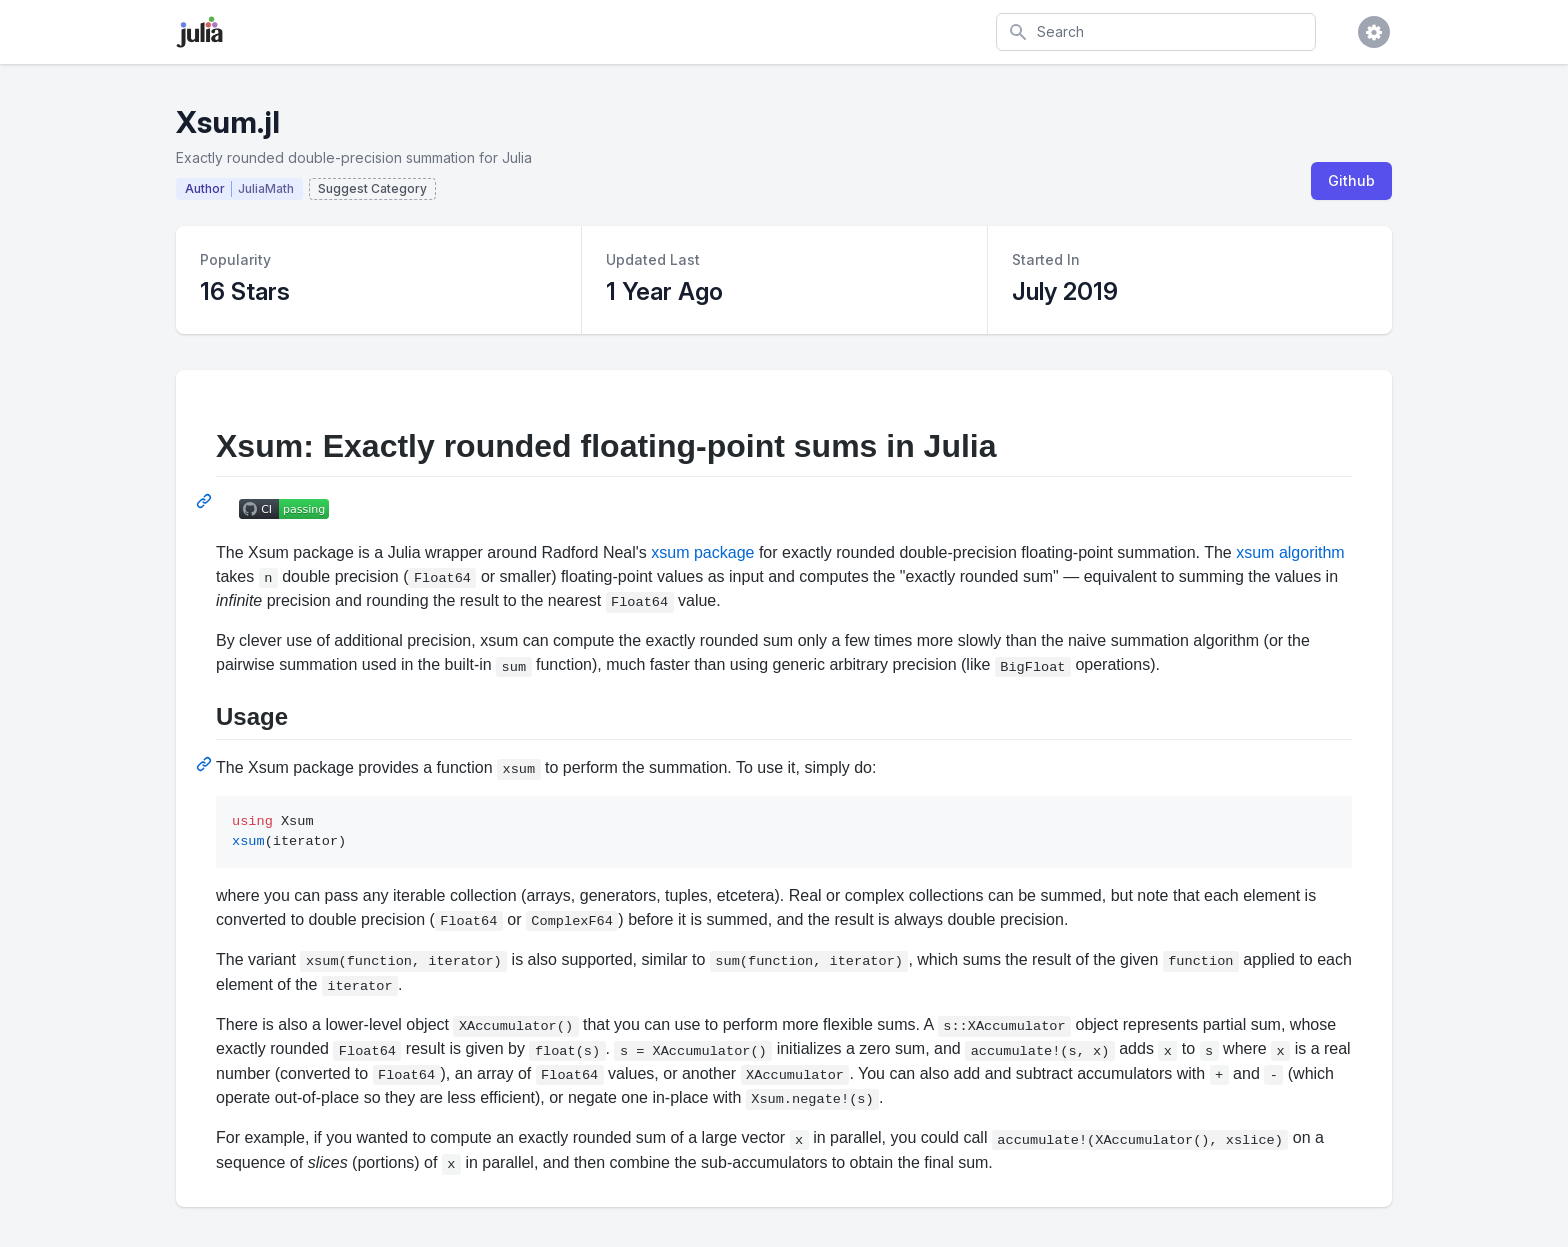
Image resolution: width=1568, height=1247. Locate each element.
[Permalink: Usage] (206, 764)
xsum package (702, 552)
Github (1351, 180)
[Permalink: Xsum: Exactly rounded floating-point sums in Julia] (206, 501)
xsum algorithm (1290, 552)
